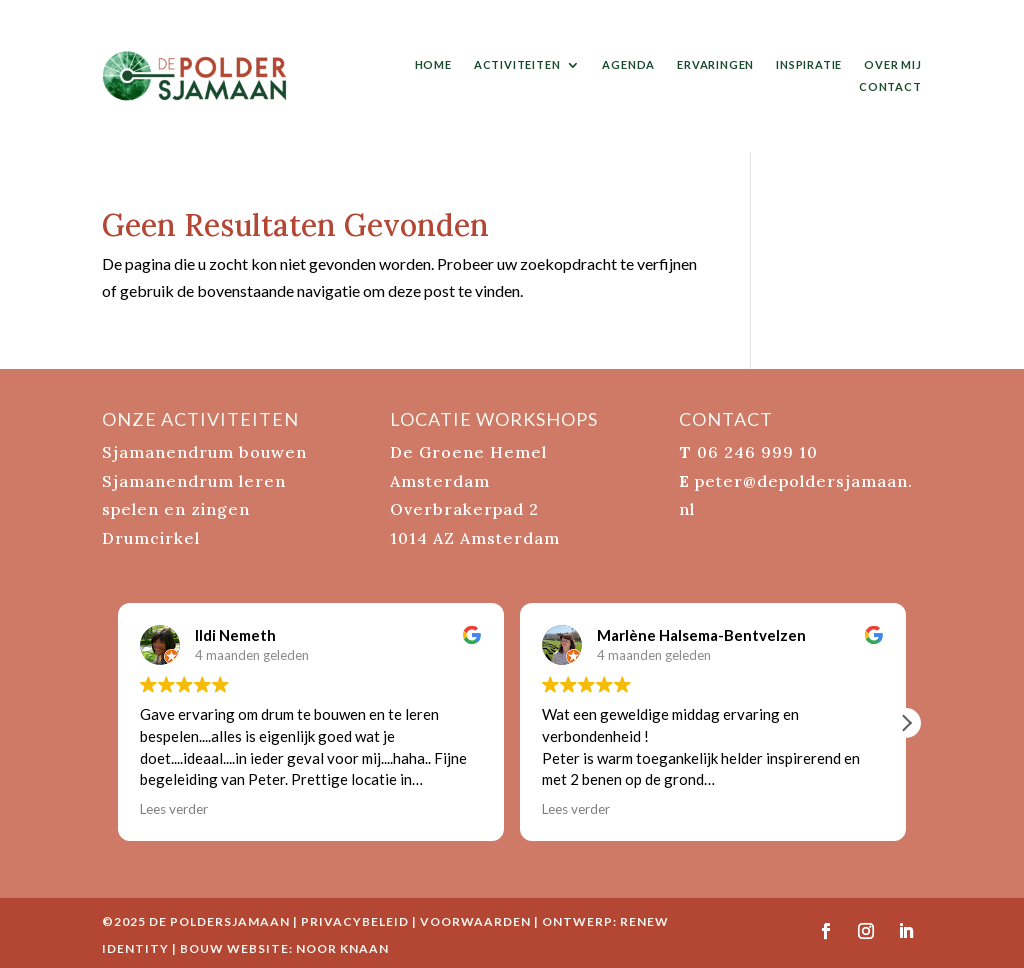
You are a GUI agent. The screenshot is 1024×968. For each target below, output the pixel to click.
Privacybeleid (355, 921)
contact (890, 86)
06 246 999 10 (757, 452)
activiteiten (517, 64)
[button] (906, 723)
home (433, 64)
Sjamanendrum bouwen (204, 452)
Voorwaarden (475, 921)
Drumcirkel (151, 538)
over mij (892, 64)
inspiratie (809, 64)
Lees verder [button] (174, 809)
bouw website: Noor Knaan (284, 948)
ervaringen (715, 64)
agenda (628, 64)
